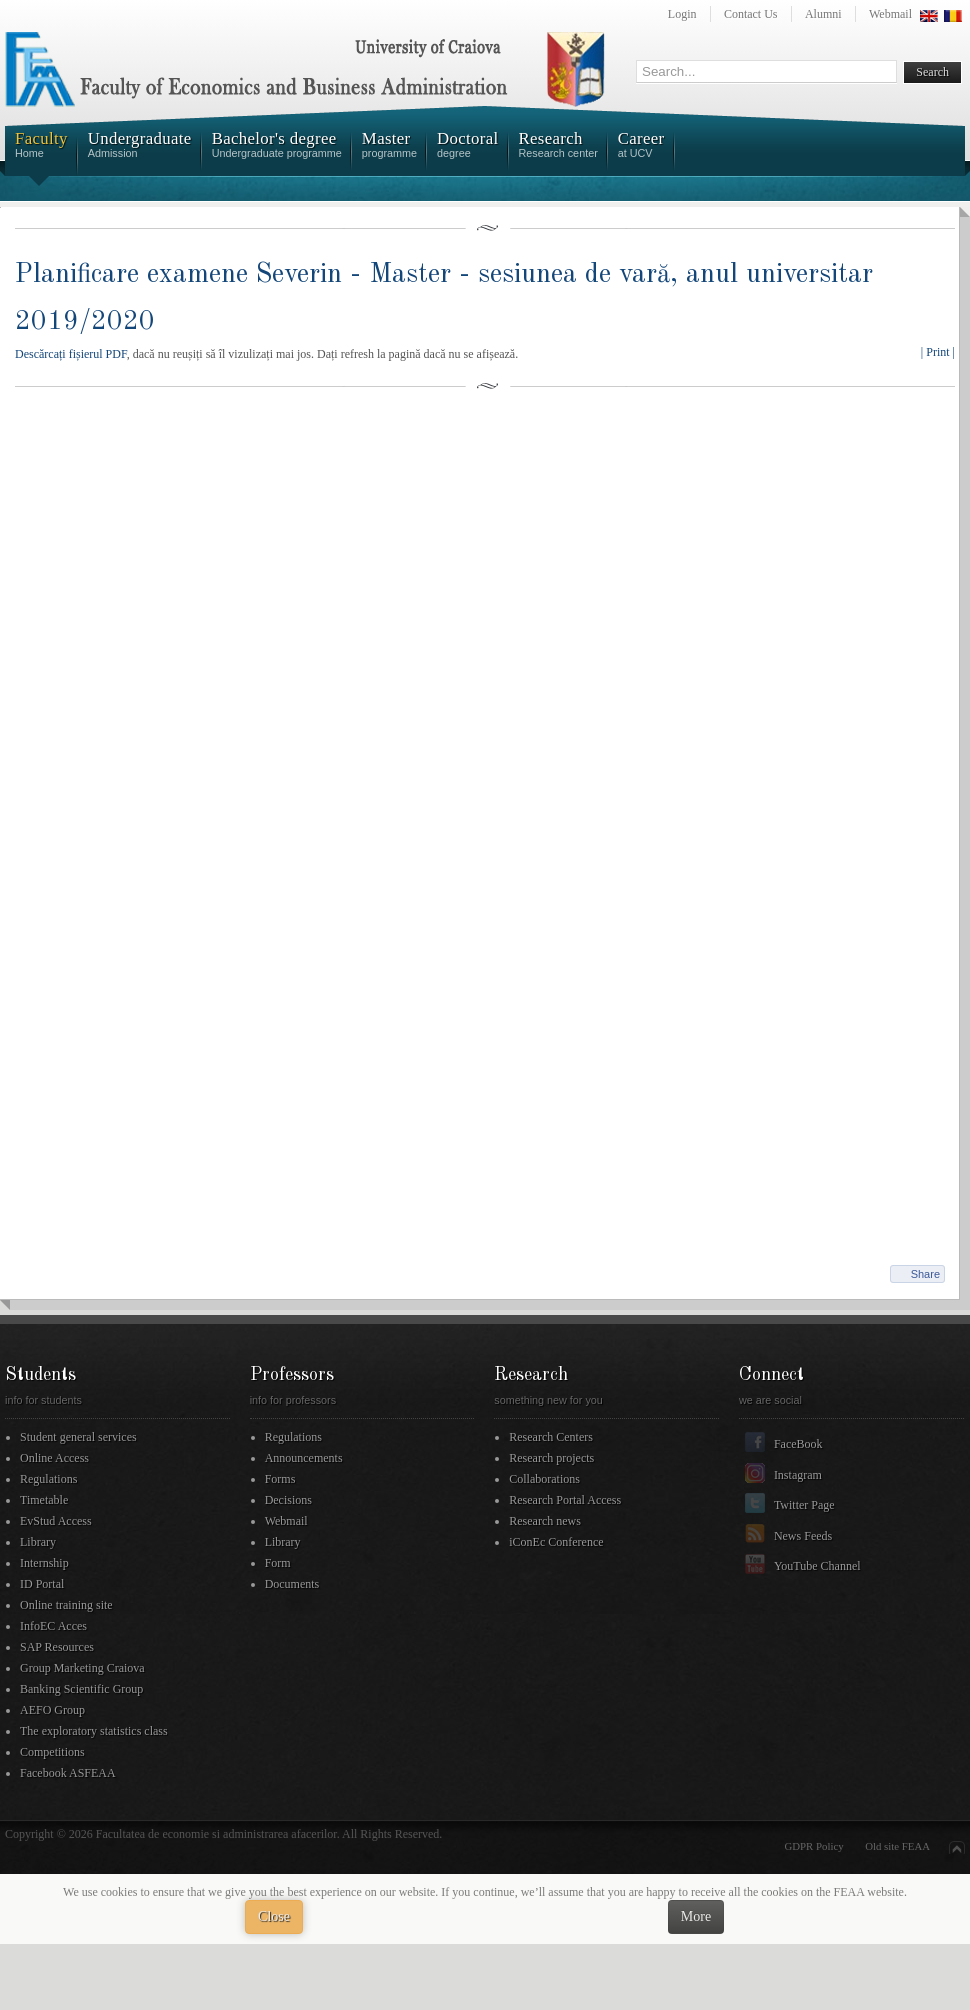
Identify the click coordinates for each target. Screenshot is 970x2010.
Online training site (66, 1605)
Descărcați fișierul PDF (71, 354)
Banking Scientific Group (81, 1689)
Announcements (304, 1458)
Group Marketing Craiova (82, 1668)
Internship (44, 1563)
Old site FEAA (897, 1846)
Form (278, 1563)
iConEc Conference (556, 1542)
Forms (280, 1479)
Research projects (551, 1458)
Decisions (288, 1500)
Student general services (78, 1437)
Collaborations (544, 1479)
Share (925, 1274)
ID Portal (42, 1584)
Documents (292, 1584)
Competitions (52, 1752)
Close (274, 1916)
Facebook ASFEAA (68, 1773)
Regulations (48, 1479)
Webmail (890, 14)
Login (682, 14)
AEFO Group (52, 1710)
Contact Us (751, 14)
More (696, 1916)
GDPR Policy (814, 1846)
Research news (545, 1521)
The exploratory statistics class (94, 1731)
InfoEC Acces (53, 1626)
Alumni (823, 14)
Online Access (54, 1458)
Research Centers (551, 1437)
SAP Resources (57, 1647)
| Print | (938, 352)
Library (38, 1542)
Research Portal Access (565, 1500)
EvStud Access (56, 1521)
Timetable (44, 1500)
